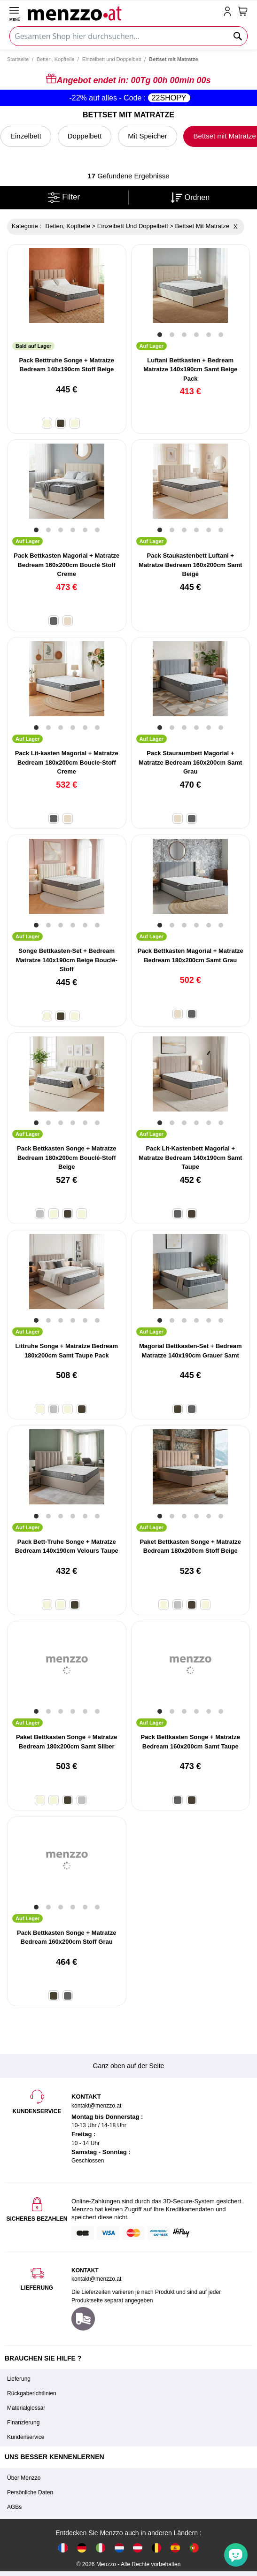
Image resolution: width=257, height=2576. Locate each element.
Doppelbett (85, 136)
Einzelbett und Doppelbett (111, 59)
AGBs (14, 2507)
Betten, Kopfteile (56, 59)
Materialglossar (26, 2408)
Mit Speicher (147, 136)
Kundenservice (25, 2437)
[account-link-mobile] (229, 12)
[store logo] (123, 12)
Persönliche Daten (30, 2492)
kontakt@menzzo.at (96, 2279)
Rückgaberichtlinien (31, 2393)
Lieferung (19, 2379)
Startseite (18, 59)
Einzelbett (25, 136)
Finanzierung (23, 2422)
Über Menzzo (23, 2478)
